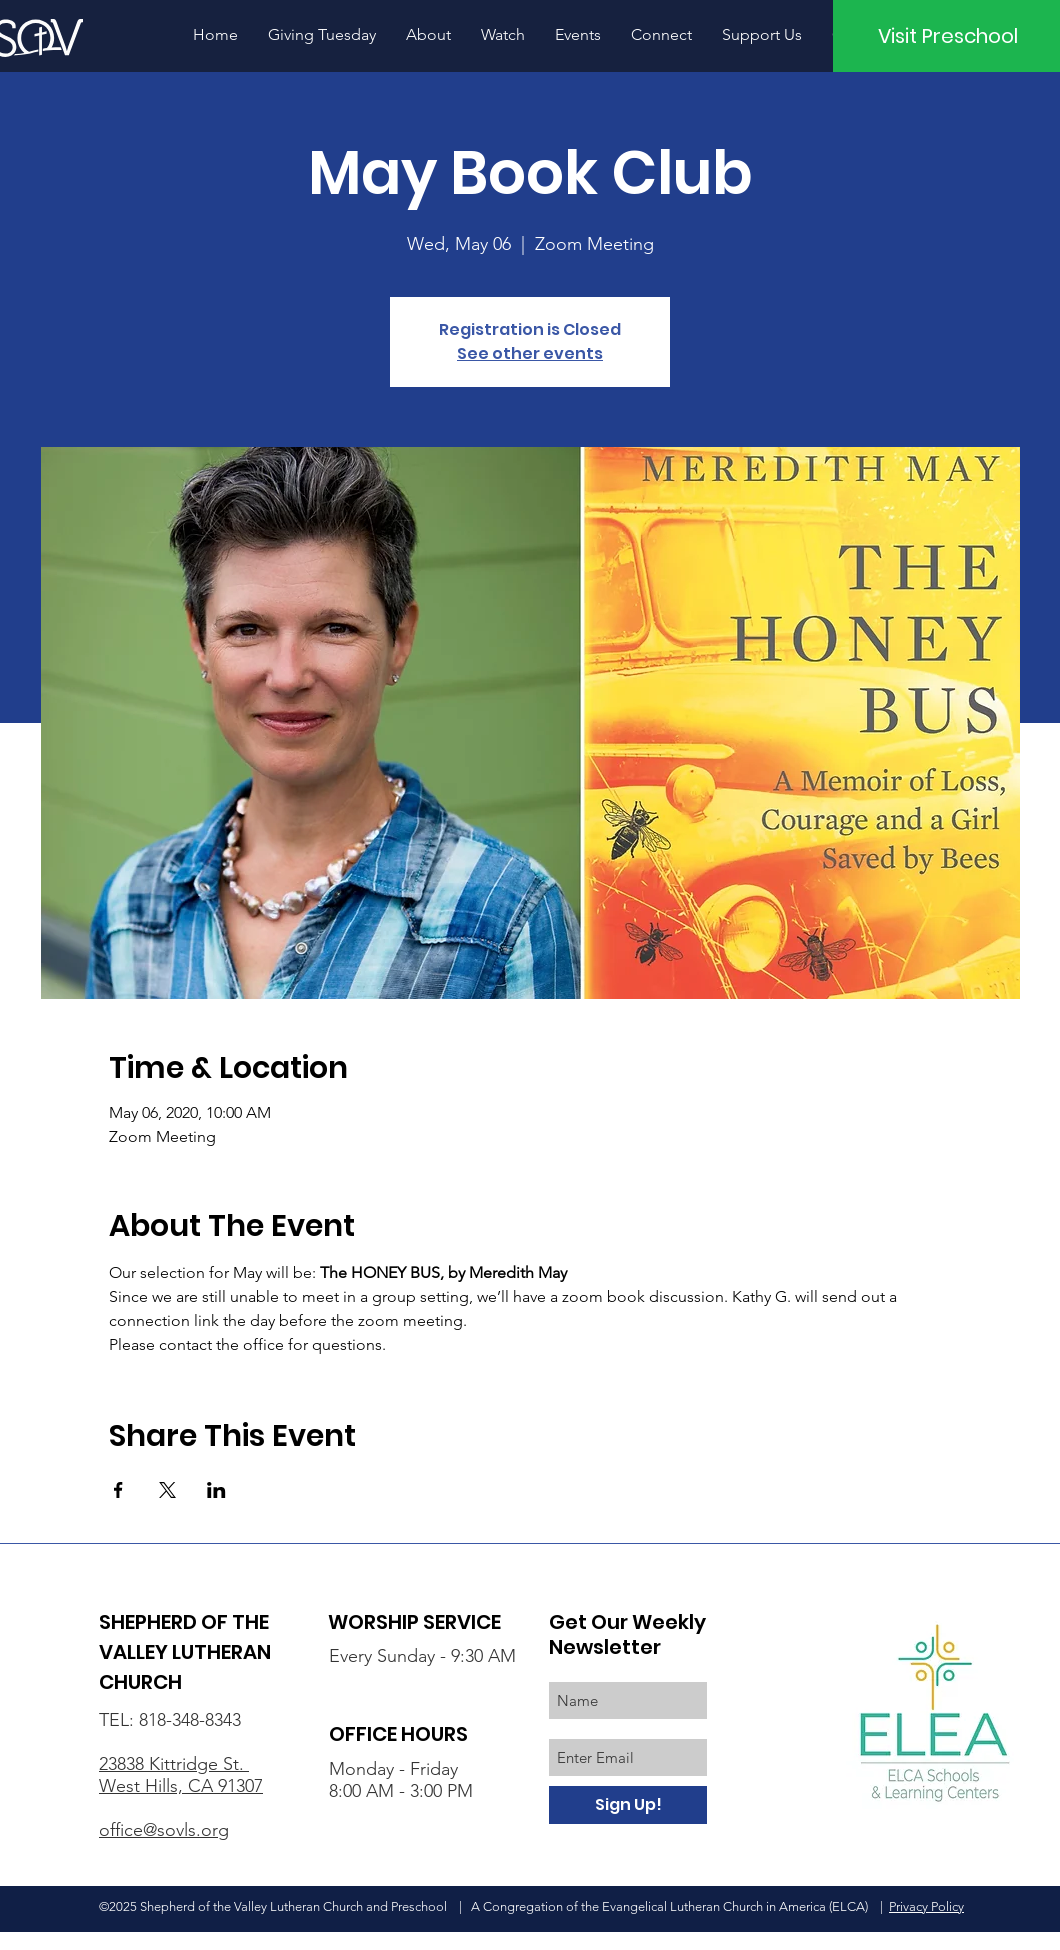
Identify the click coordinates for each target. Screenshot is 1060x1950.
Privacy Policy (926, 1906)
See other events (530, 353)
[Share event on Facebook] (118, 1490)
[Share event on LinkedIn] (216, 1490)
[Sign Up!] (628, 1805)
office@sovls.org (164, 1830)
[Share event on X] (167, 1490)
